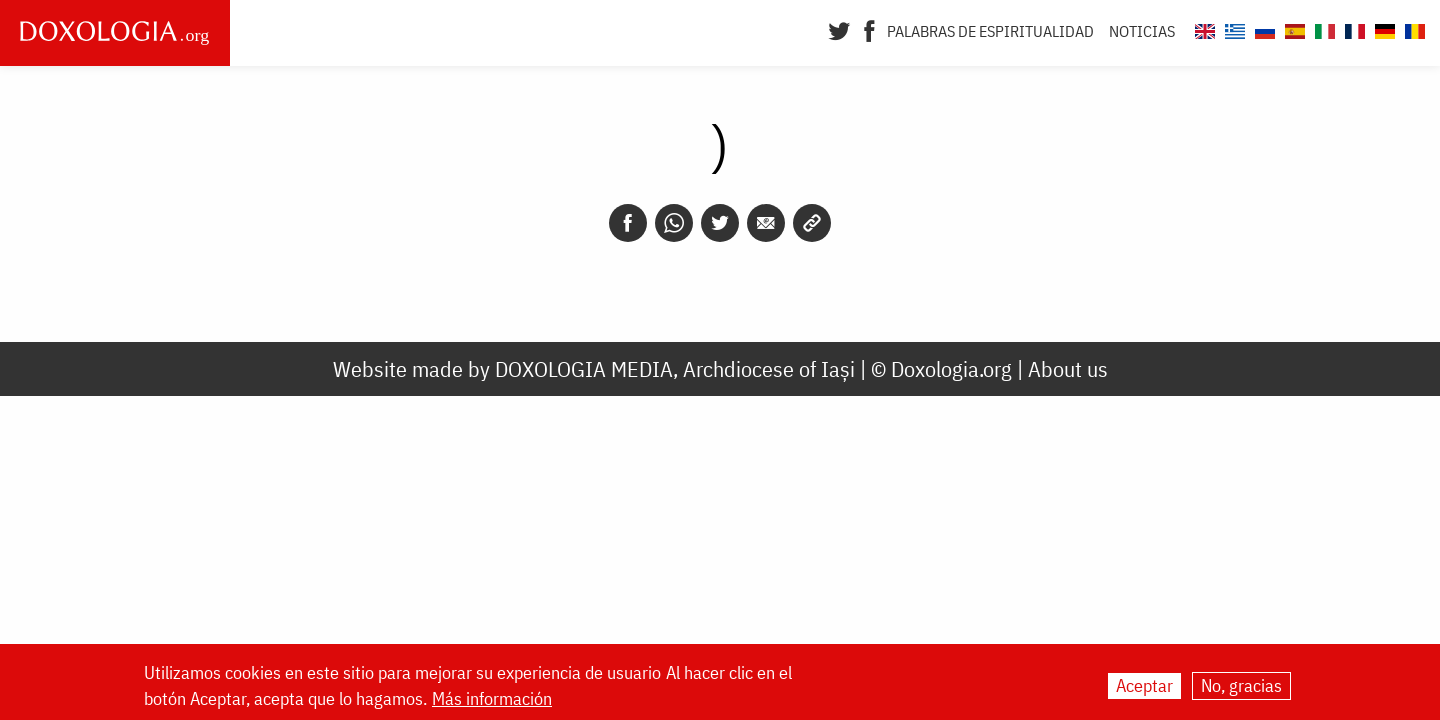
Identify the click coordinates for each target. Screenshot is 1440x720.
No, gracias (1241, 686)
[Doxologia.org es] (1292, 28)
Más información (492, 700)
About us (1068, 368)
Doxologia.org (951, 368)
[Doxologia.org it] (1322, 28)
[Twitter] (839, 29)
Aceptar (1144, 686)
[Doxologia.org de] (1382, 28)
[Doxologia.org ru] (1262, 28)
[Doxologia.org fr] (1352, 28)
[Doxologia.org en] (1202, 28)
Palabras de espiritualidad (990, 31)
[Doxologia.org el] (1232, 28)
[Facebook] (869, 29)
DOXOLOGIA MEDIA (584, 368)
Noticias (1142, 31)
